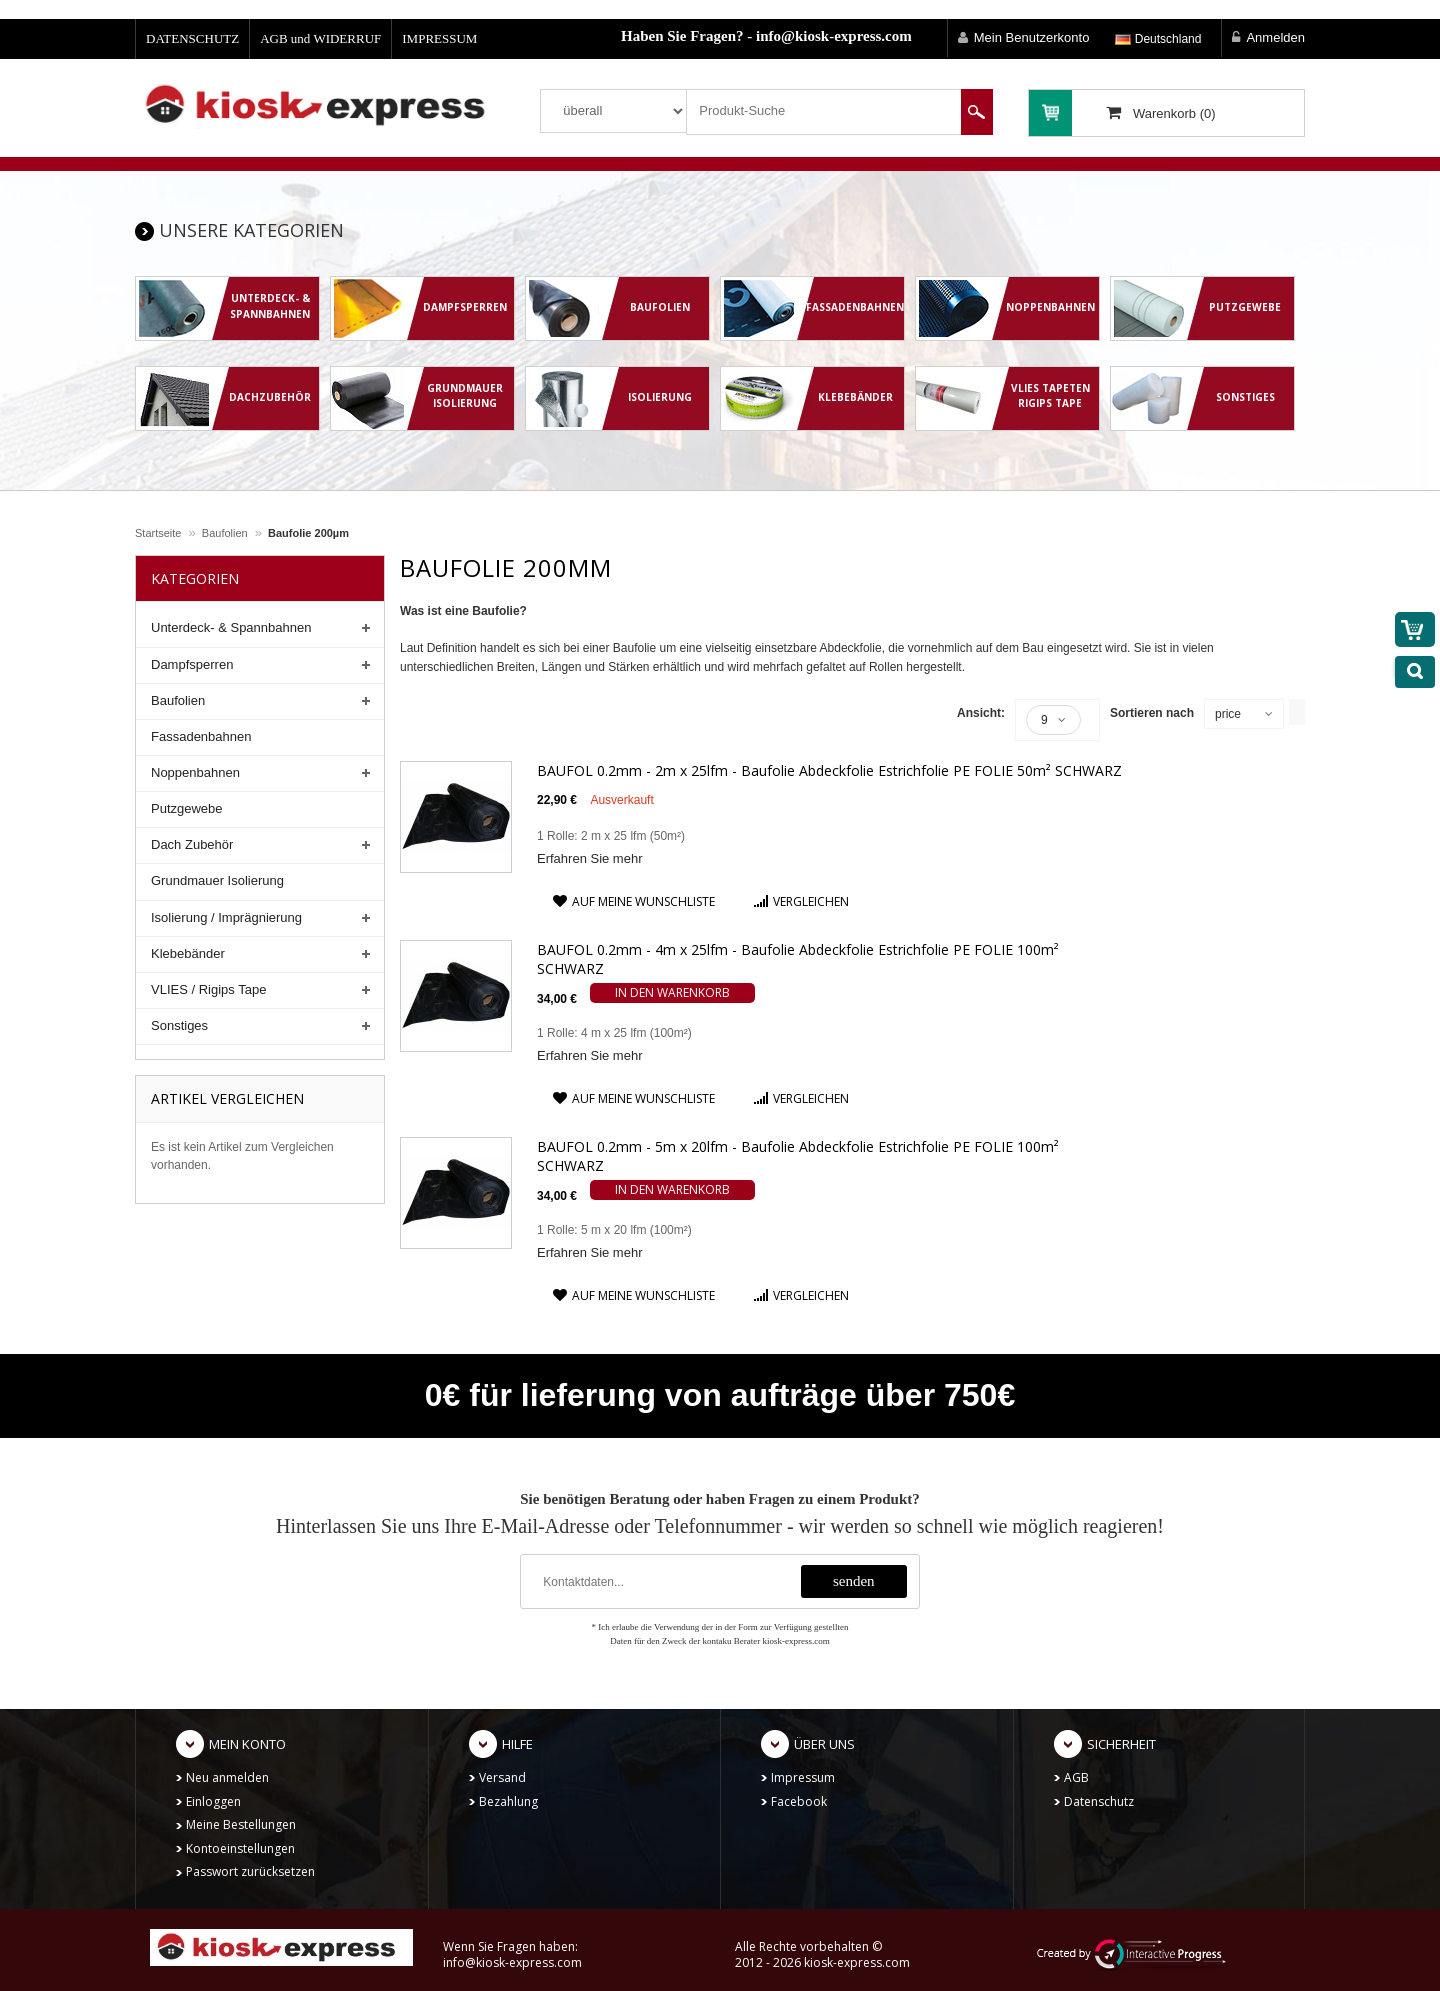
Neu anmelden (227, 1777)
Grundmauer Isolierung (217, 880)
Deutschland (1158, 39)
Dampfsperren (192, 664)
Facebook (799, 1801)
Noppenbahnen (195, 772)
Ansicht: (981, 713)
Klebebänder (188, 953)
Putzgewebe (187, 808)
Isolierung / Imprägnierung (226, 917)
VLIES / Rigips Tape (208, 989)
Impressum (803, 1777)
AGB (1076, 1777)
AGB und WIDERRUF (320, 38)
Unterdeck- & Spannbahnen (231, 627)
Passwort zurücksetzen (250, 1871)
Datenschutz (1099, 1801)
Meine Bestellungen (241, 1824)
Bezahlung (508, 1801)
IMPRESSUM (439, 38)
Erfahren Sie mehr (590, 858)
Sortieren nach (1152, 713)
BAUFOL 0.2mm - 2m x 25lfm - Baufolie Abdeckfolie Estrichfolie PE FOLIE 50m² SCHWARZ (829, 770)
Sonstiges (179, 1025)
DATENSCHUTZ (192, 38)
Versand (502, 1777)
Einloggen (213, 1801)
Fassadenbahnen (201, 736)
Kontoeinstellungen (240, 1848)
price (1228, 714)
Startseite (158, 533)
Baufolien (225, 533)
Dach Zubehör (192, 844)
